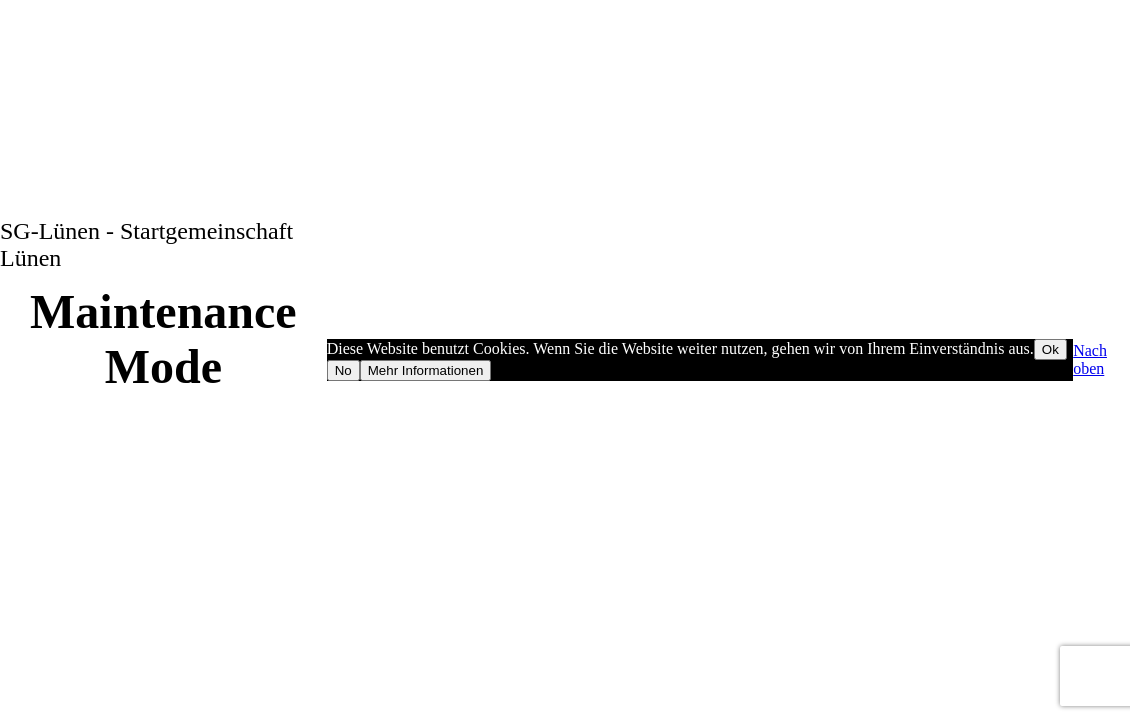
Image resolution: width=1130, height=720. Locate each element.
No (343, 370)
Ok (1050, 349)
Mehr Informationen (426, 370)
